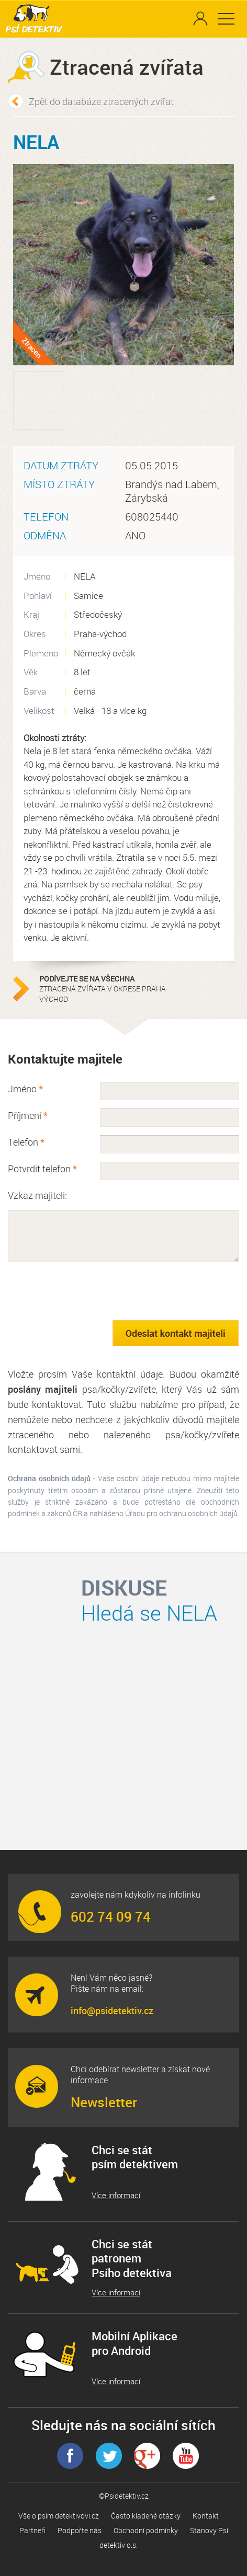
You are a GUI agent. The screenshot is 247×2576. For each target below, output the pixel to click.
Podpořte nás (80, 2530)
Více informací (116, 2195)
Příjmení (28, 1115)
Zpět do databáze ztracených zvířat (101, 101)
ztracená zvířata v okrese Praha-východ (104, 989)
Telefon (26, 1142)
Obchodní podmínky (146, 2530)
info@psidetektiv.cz (112, 2010)
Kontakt (206, 2516)
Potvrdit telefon (42, 1168)
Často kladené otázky (146, 2516)
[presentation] (87, 1290)
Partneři (32, 2530)
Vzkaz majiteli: (37, 1195)
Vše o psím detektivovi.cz (58, 2516)
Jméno (25, 1088)
